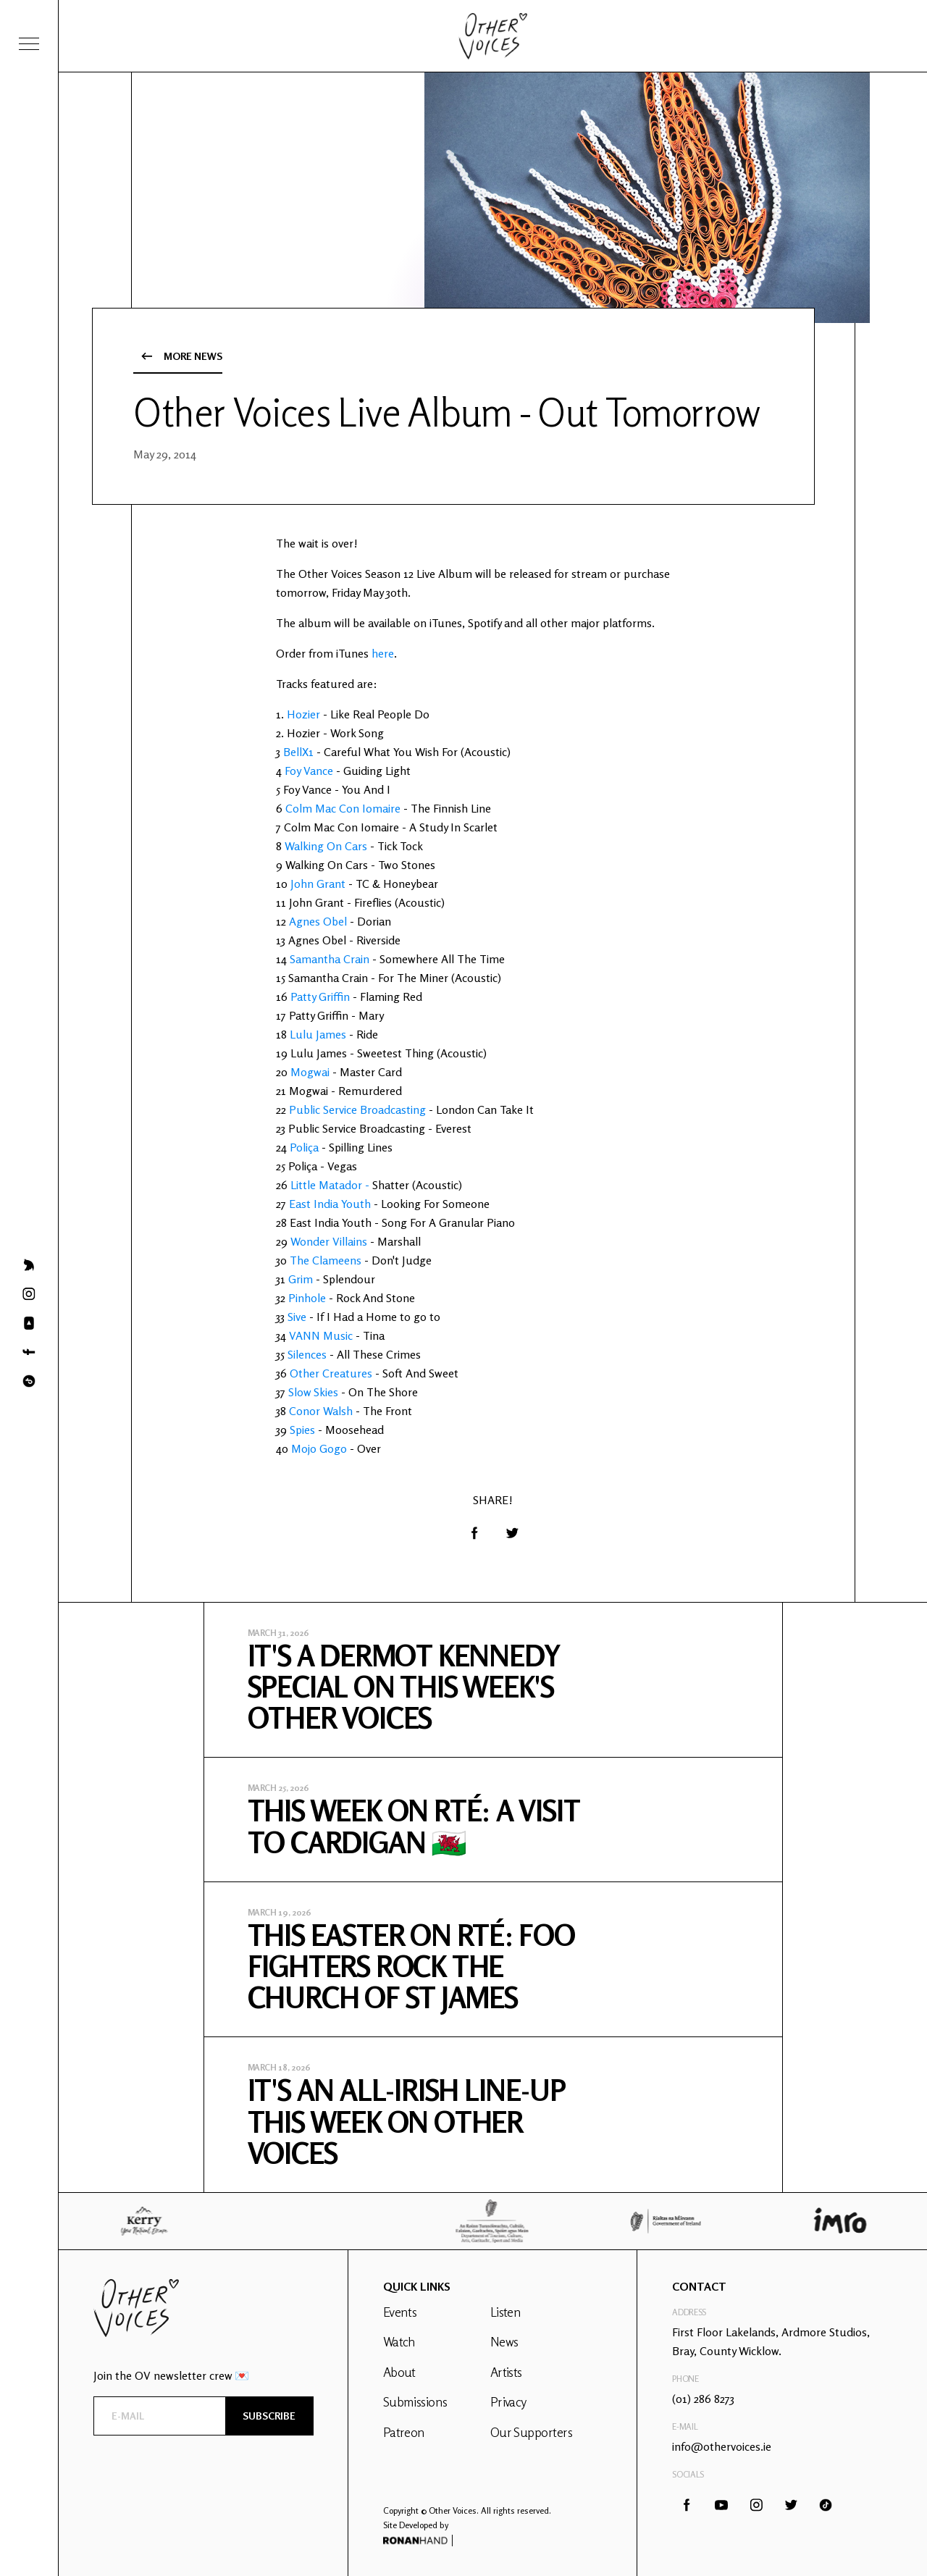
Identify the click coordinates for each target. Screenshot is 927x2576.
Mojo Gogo (319, 1448)
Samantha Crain (329, 959)
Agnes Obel (318, 921)
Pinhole (307, 1298)
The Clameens (325, 1260)
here (383, 653)
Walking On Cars (326, 846)
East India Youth (330, 1203)
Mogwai (310, 1072)
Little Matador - (331, 1185)
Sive (297, 1316)
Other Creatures (331, 1373)
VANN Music (321, 1335)
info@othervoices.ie (721, 2446)
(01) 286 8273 (703, 2398)
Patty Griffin (320, 996)
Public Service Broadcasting (357, 1109)
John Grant (317, 883)
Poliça (304, 1147)
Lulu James (318, 1034)
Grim (300, 1279)
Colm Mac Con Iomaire (342, 808)
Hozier (303, 714)
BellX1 (298, 751)
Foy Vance (309, 770)
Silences (307, 1354)
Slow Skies (313, 1392)
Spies (302, 1429)
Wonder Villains (328, 1241)
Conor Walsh (321, 1411)
